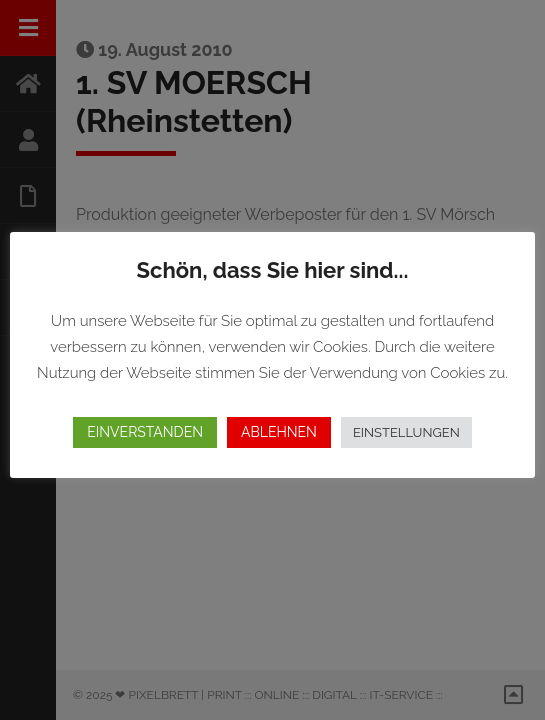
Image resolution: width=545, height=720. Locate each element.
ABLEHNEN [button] (279, 432)
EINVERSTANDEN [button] (145, 432)
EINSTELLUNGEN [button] (406, 432)
